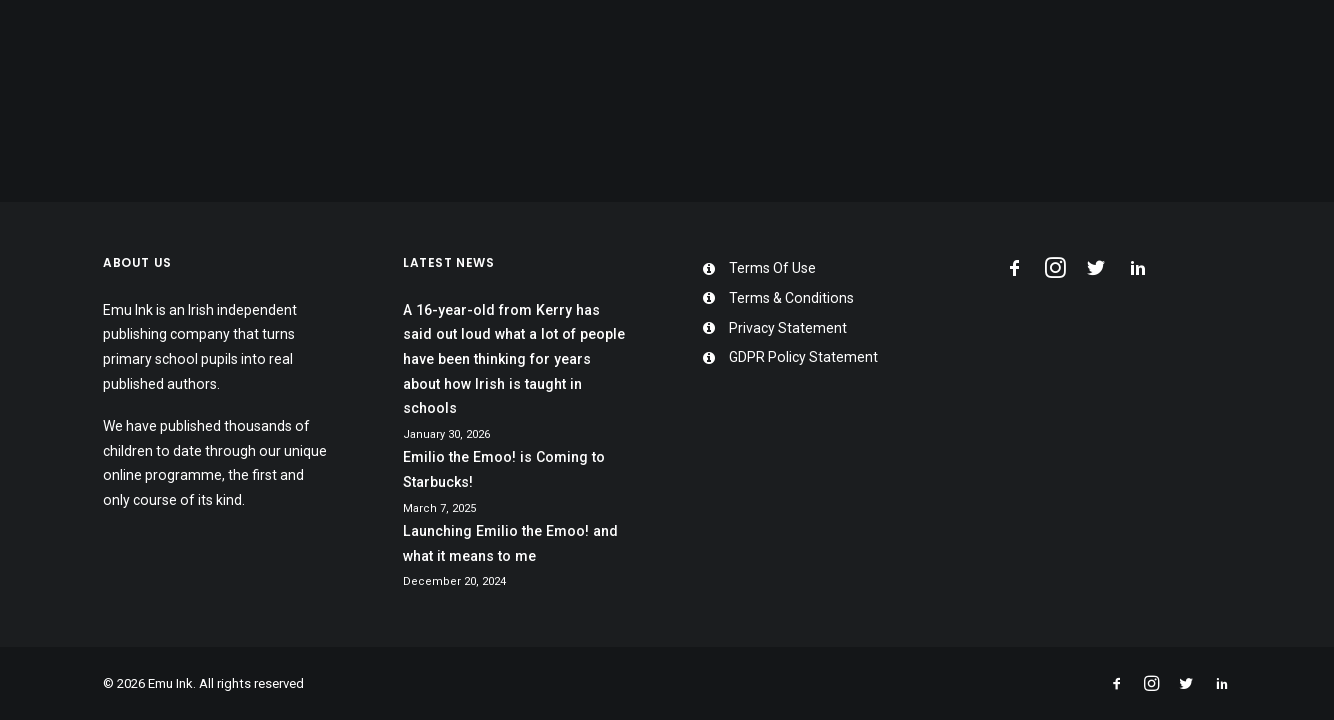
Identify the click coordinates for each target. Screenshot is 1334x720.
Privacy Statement (788, 328)
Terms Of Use (772, 268)
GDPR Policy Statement (803, 357)
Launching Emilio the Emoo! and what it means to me (510, 543)
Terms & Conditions (791, 298)
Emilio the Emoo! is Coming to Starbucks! (504, 469)
